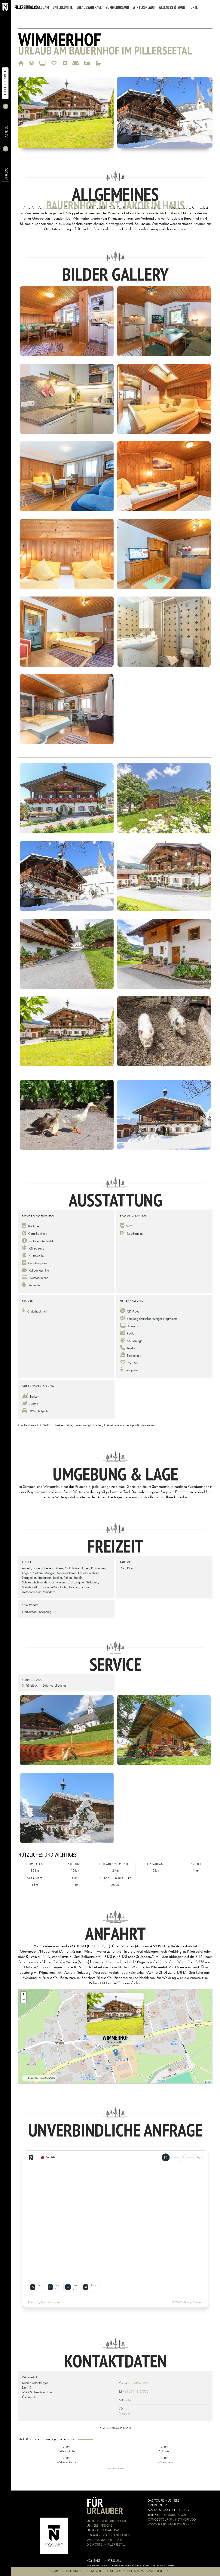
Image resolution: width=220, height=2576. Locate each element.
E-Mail (127, 2400)
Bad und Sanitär (133, 1215)
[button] (66, 112)
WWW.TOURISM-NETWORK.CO (170, 2524)
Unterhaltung (131, 1301)
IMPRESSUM (112, 2560)
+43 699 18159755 (135, 2391)
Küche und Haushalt (39, 1215)
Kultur (125, 1562)
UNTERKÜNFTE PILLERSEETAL (106, 2521)
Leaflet (208, 2082)
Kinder (27, 1301)
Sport (26, 1562)
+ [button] (23, 1994)
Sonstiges (30, 1605)
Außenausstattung (38, 1386)
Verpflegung (32, 1680)
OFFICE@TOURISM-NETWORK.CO (172, 2519)
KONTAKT (93, 2560)
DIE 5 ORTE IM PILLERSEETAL (106, 2544)
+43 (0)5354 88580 (137, 2383)
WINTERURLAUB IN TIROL (104, 2539)
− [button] (23, 2000)
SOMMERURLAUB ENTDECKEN (108, 2535)
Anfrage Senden (5, 83)
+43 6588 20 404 (174, 2514)
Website (124, 2413)
